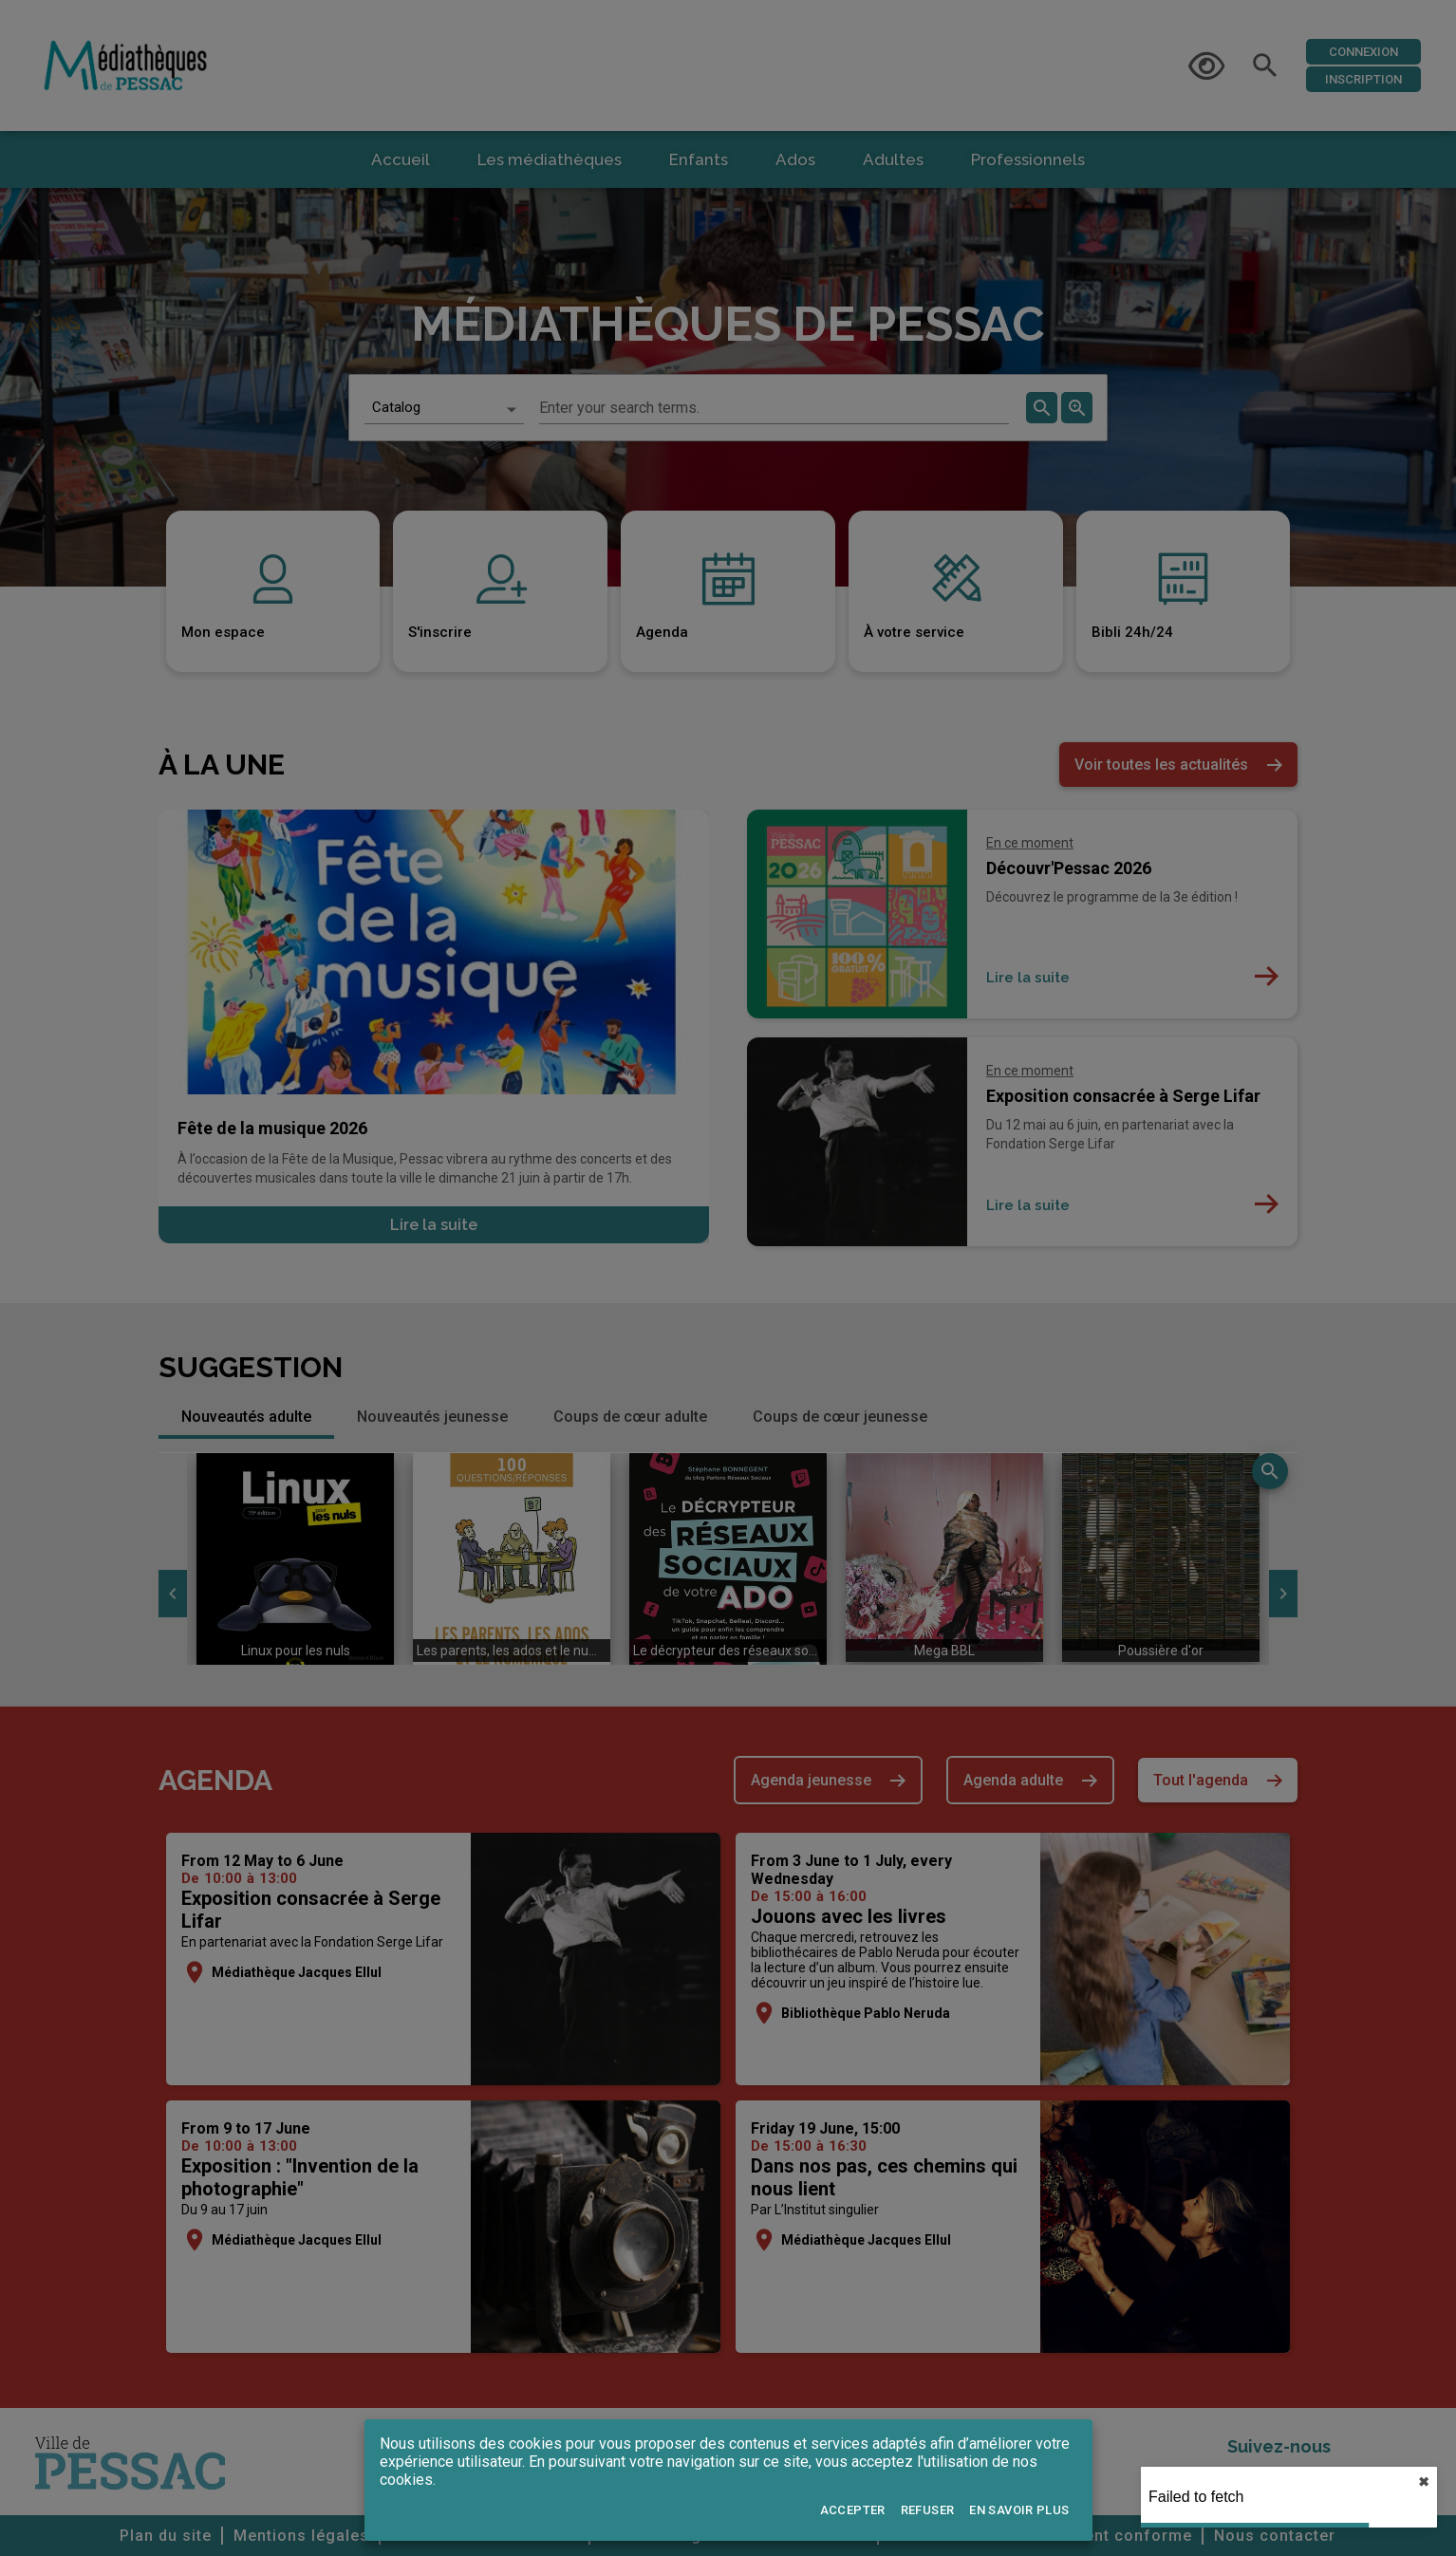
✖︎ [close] (1423, 2482)
